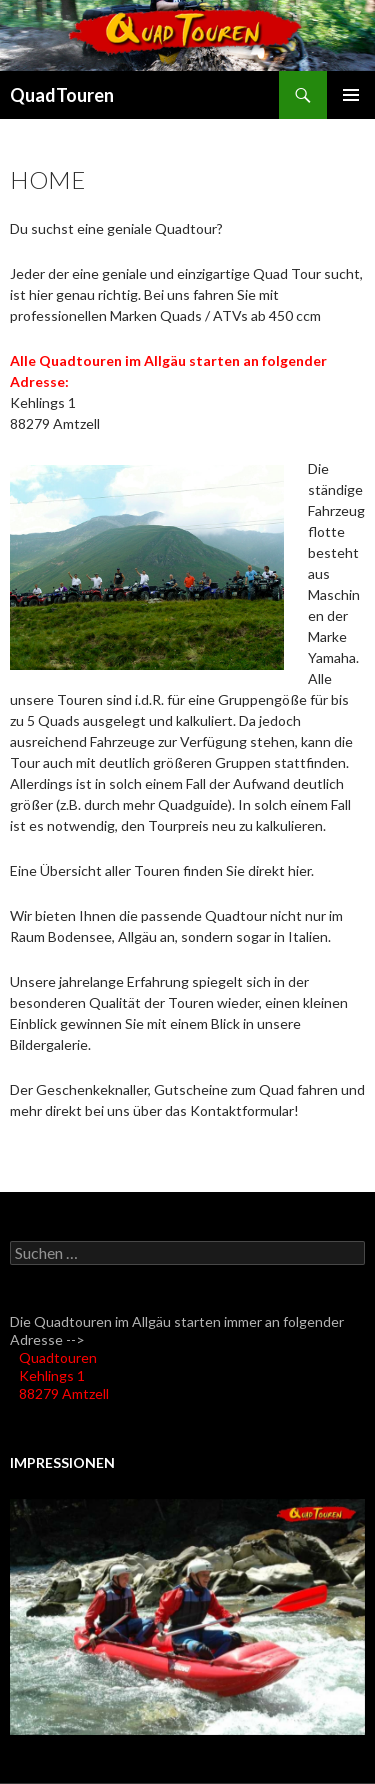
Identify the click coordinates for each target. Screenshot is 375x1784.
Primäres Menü (351, 95)
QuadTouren (62, 95)
